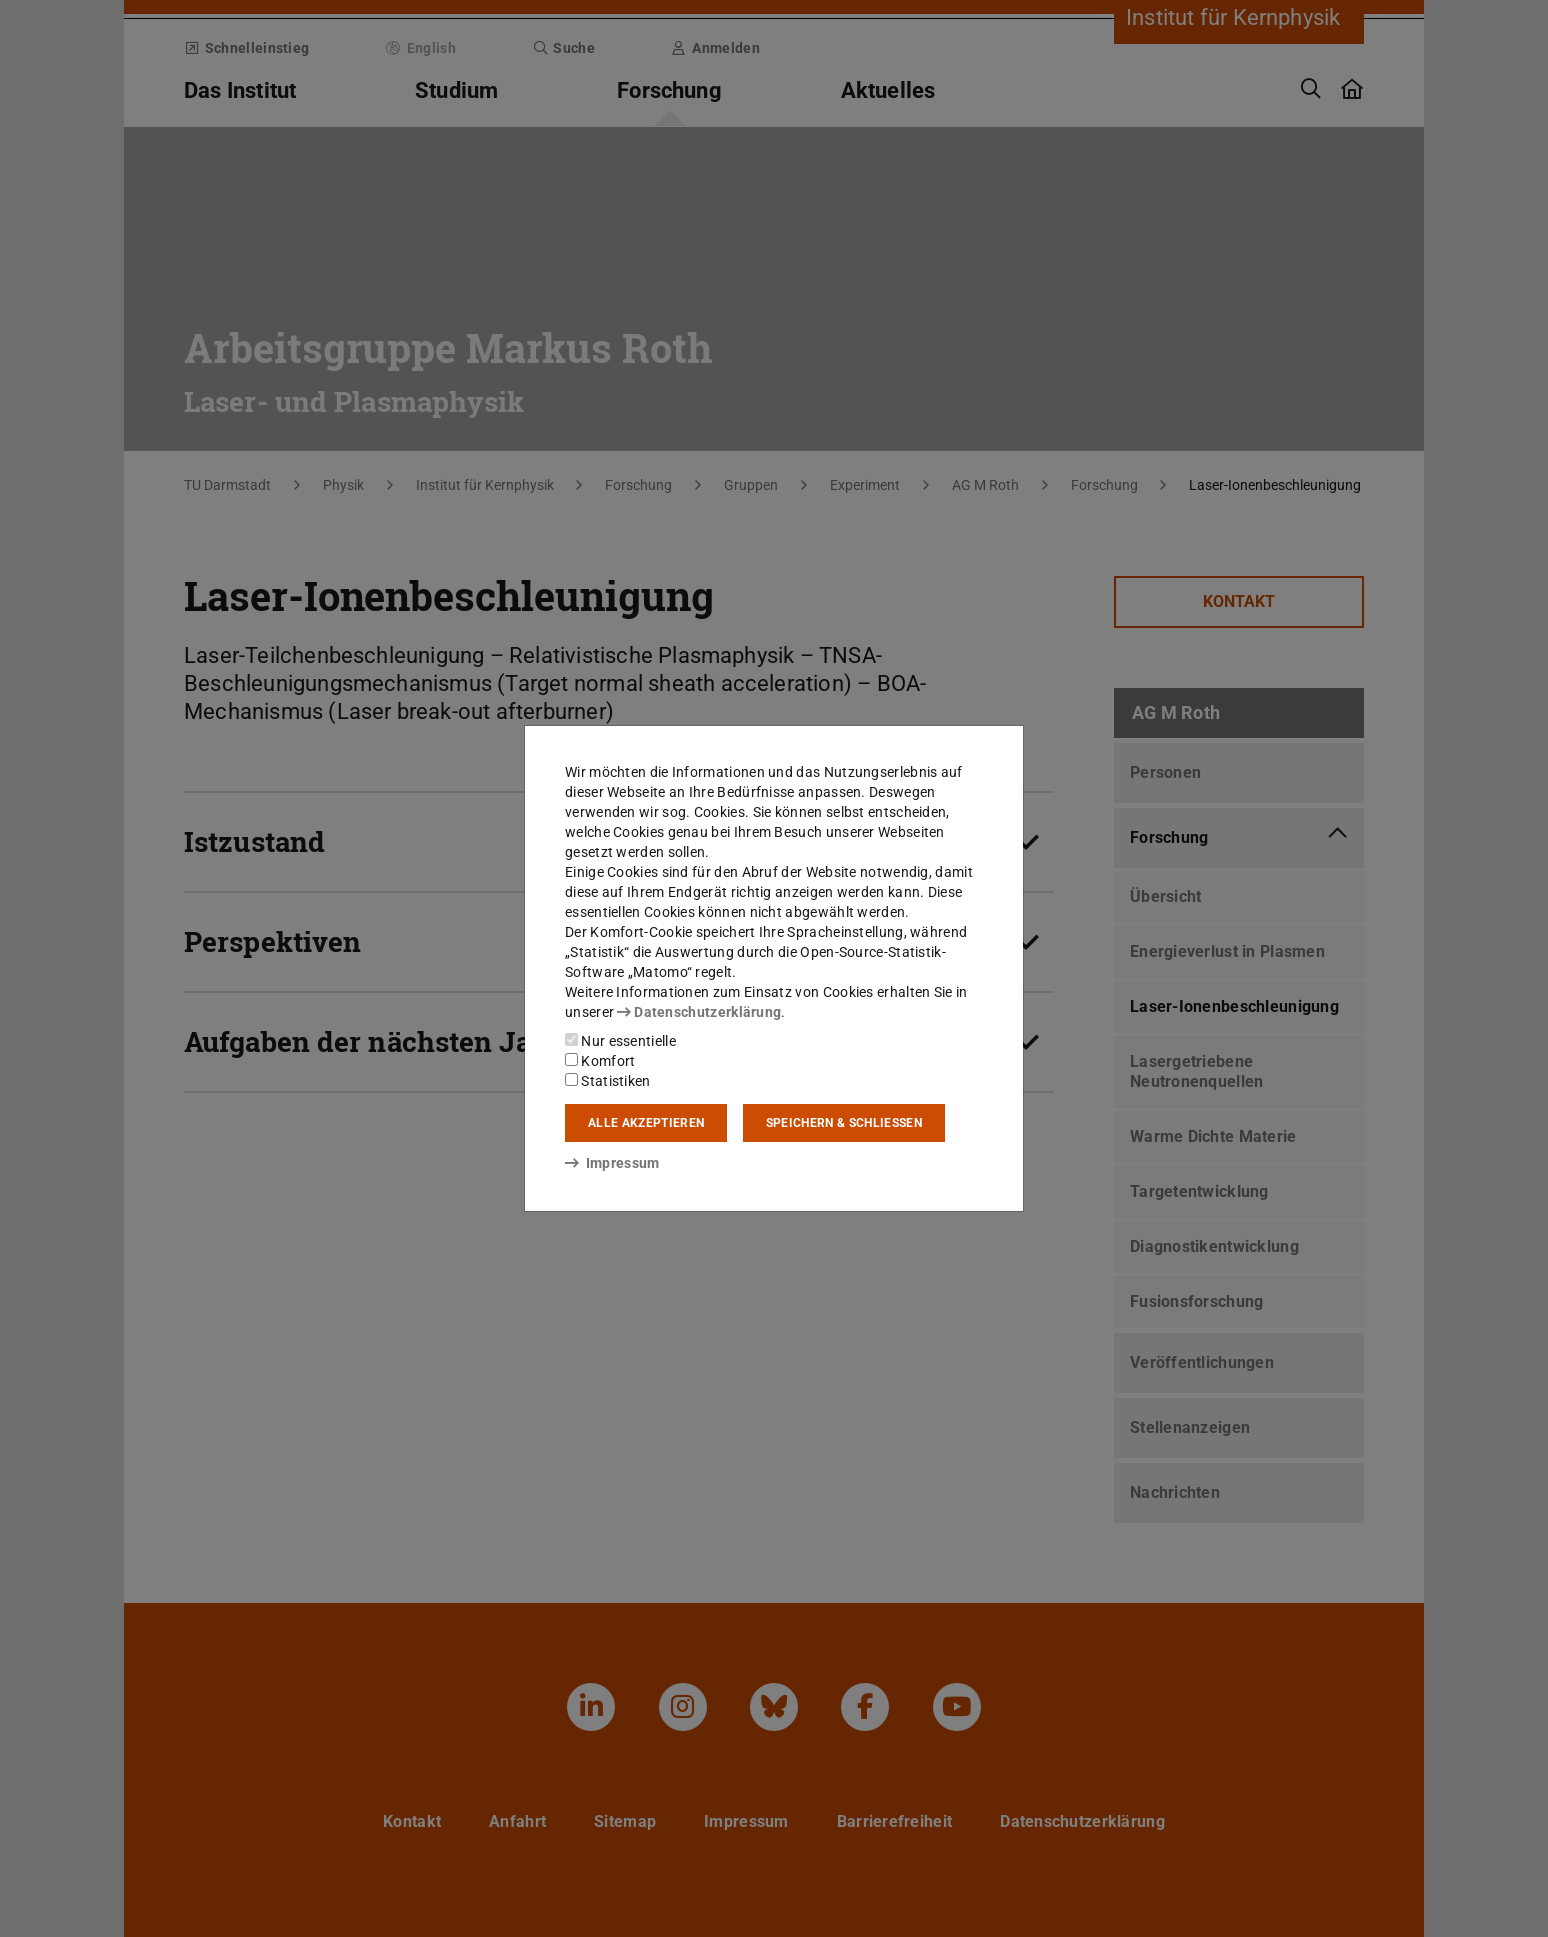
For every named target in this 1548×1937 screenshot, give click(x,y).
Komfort (600, 1061)
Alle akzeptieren (646, 1123)
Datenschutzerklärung (699, 1012)
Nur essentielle (620, 1041)
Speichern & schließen (844, 1123)
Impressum (612, 1163)
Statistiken (608, 1081)
